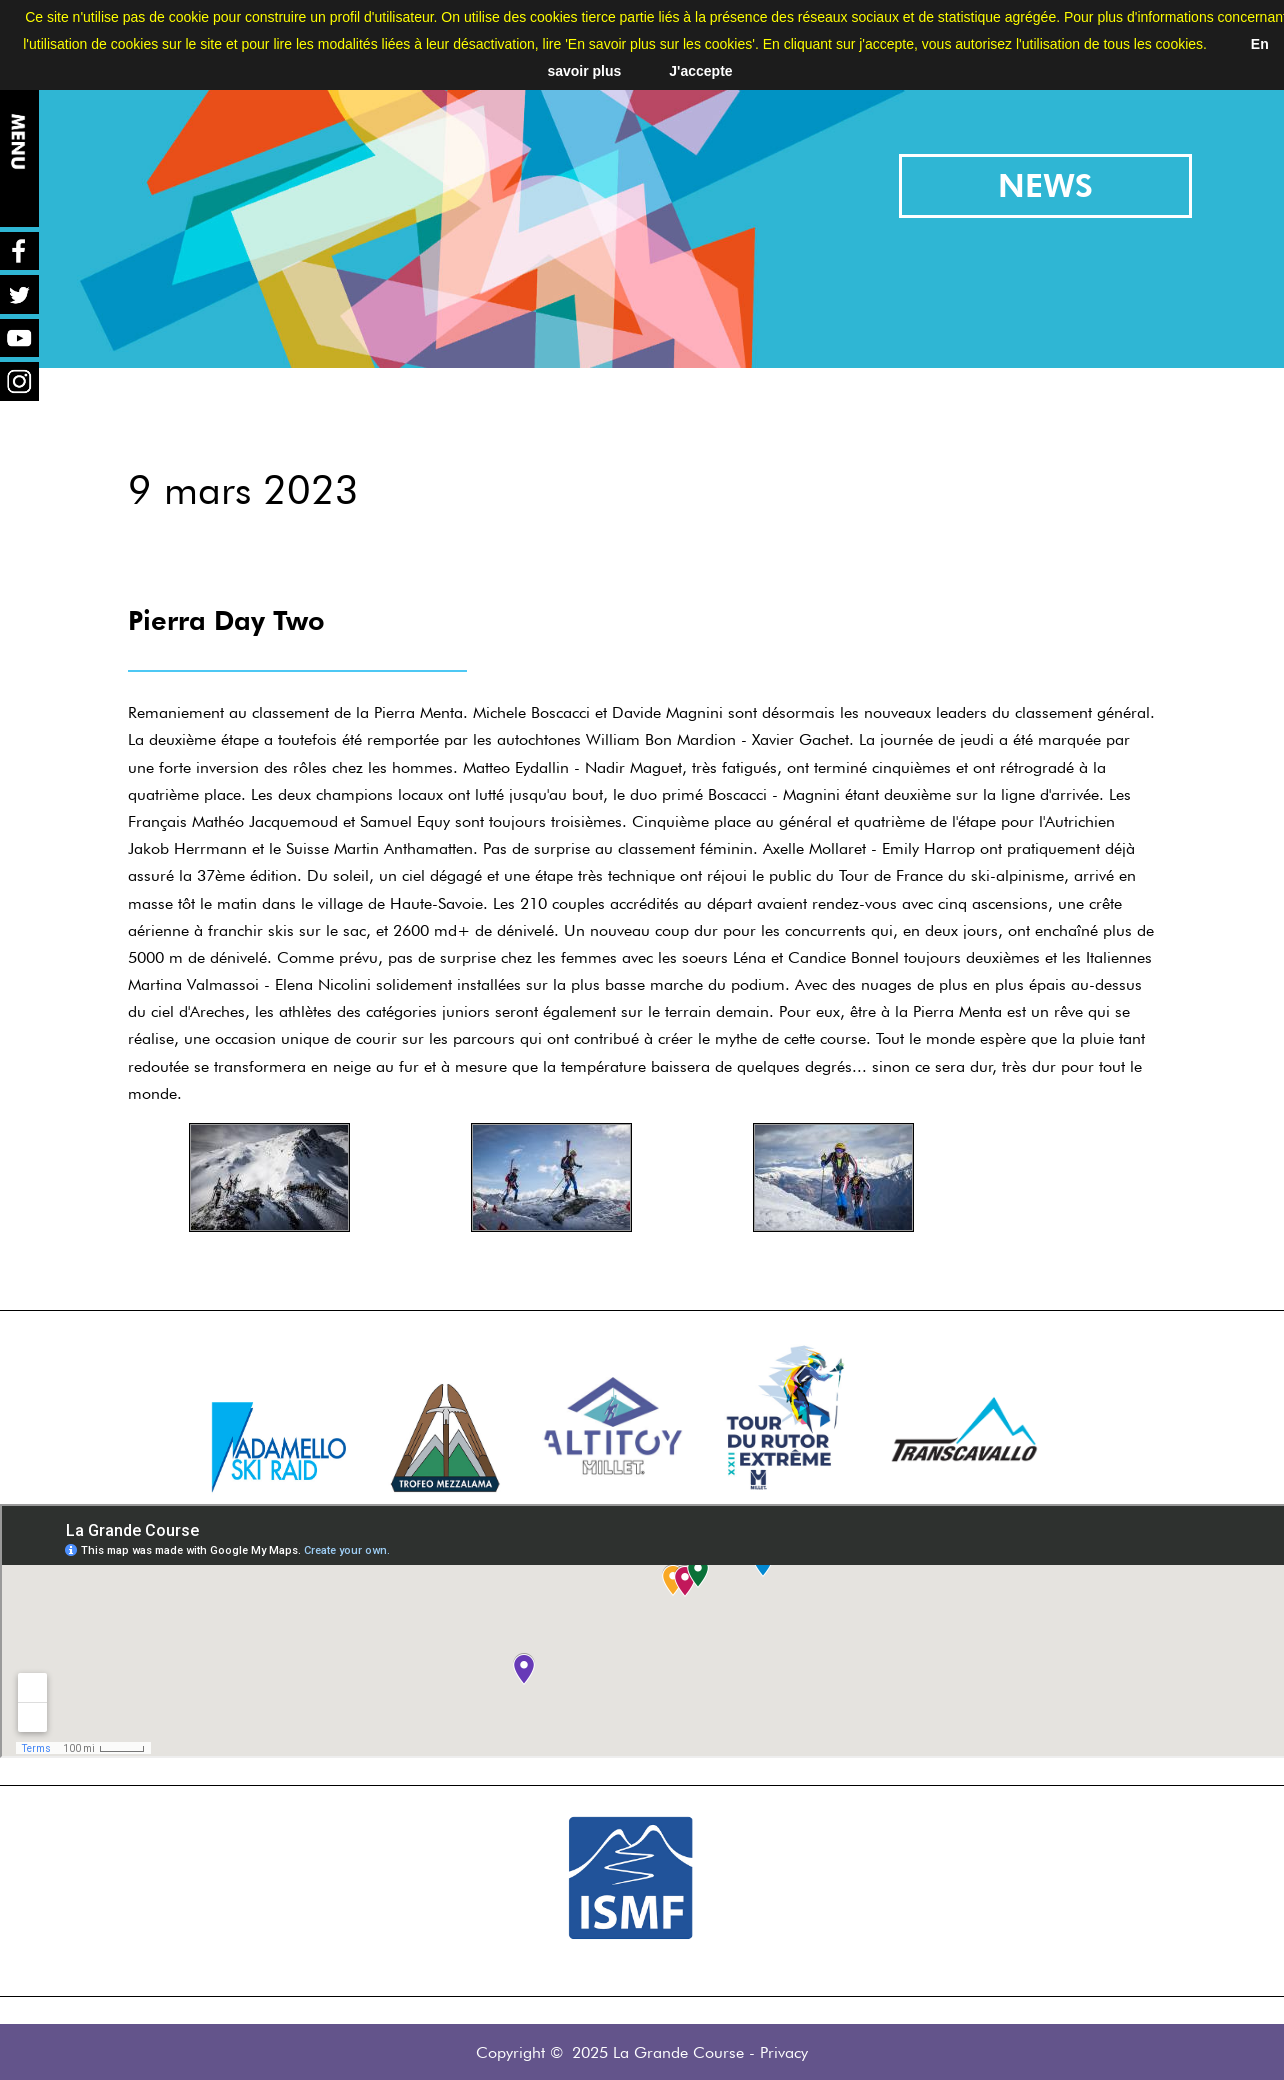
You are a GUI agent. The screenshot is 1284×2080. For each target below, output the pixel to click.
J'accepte (700, 71)
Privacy (784, 2052)
